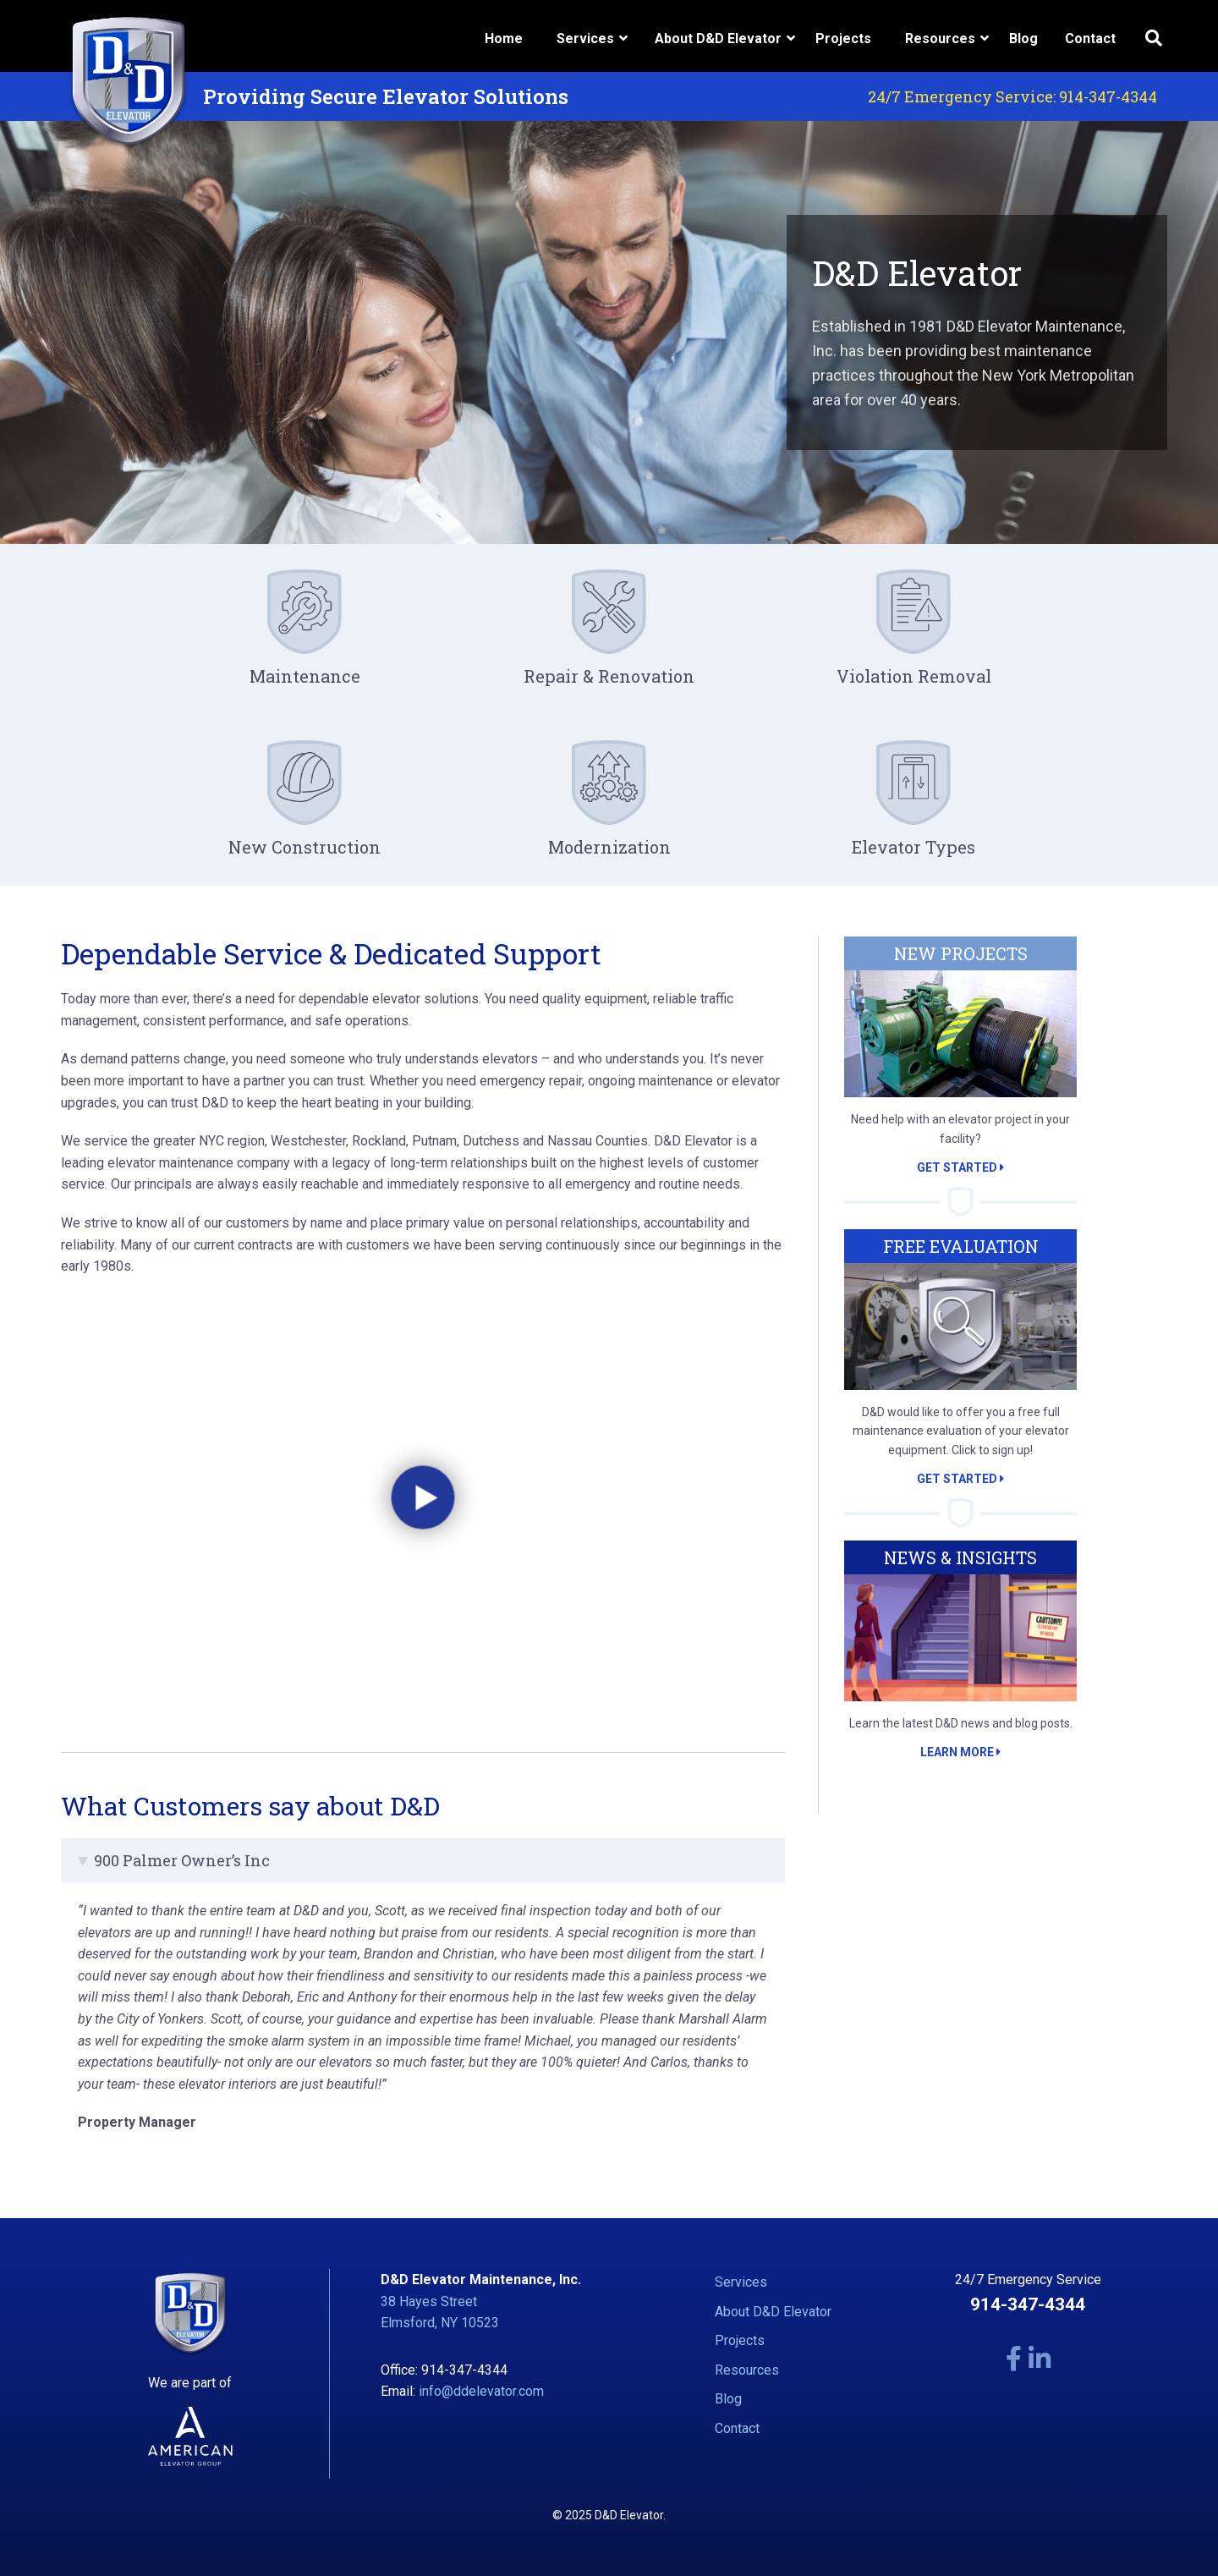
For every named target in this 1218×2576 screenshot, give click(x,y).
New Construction (304, 847)
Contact (1090, 38)
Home (504, 38)
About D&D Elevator (773, 2312)
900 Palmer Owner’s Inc (182, 1860)
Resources (747, 2370)
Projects (843, 38)
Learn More (960, 1752)
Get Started (960, 1167)
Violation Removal (914, 676)
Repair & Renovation (609, 676)
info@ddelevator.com (481, 2391)
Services (741, 2282)
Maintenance (305, 676)
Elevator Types (913, 847)
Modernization (609, 847)
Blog (1023, 38)
